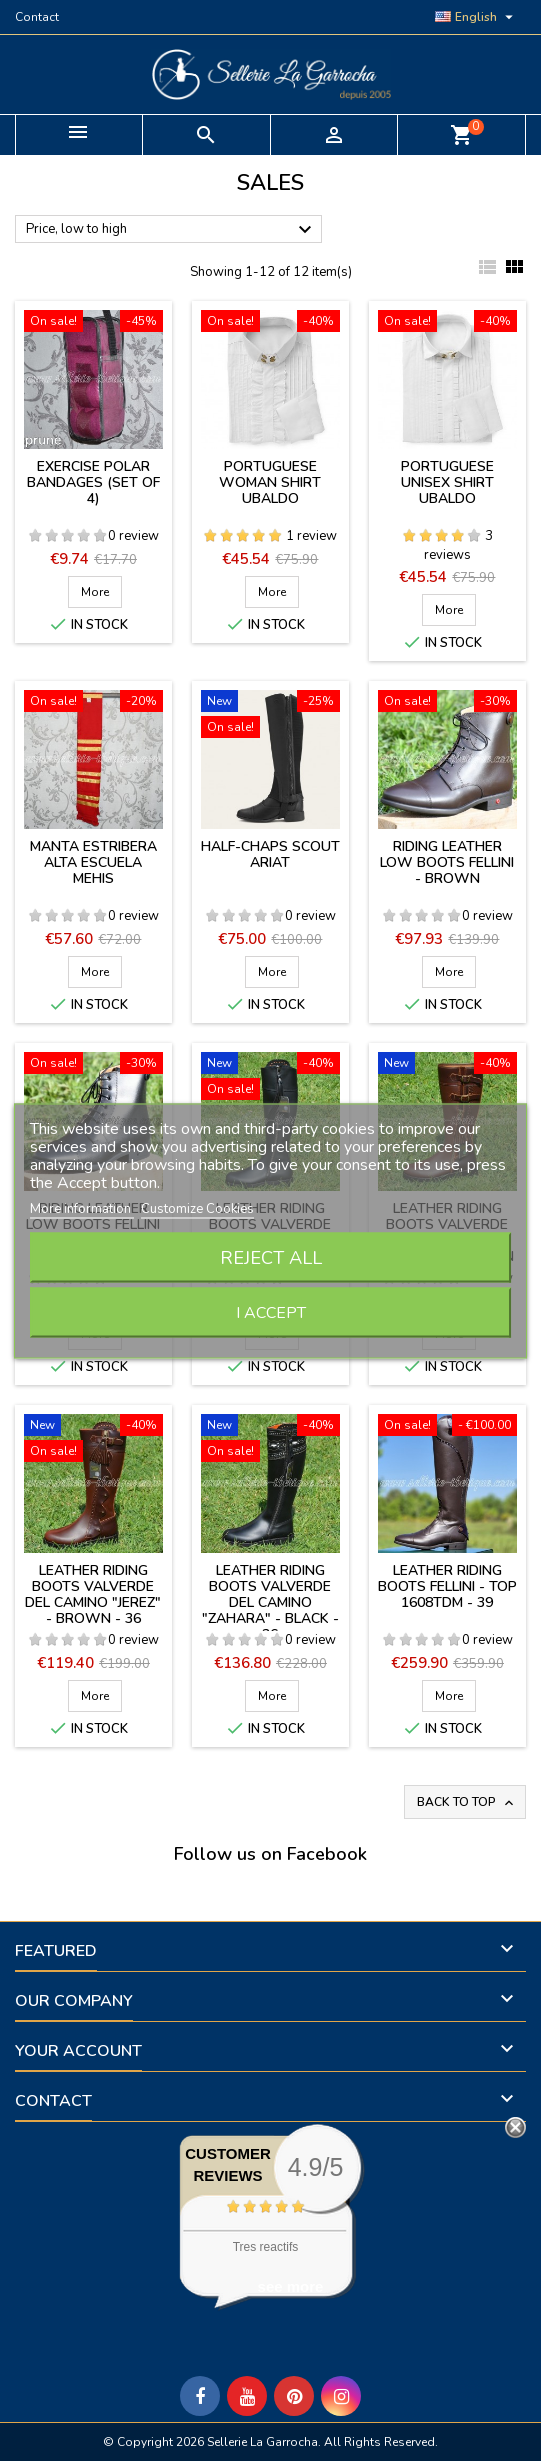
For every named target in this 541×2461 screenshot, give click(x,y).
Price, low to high (171, 230)
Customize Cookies (197, 1208)
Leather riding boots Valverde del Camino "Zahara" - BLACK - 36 (270, 1602)
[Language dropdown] (476, 17)
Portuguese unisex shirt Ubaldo (447, 482)
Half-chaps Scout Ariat (270, 854)
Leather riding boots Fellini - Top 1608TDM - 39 (447, 1586)
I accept (271, 1312)
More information (82, 1208)
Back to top (467, 1802)
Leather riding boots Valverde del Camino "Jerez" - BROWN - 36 (93, 1594)
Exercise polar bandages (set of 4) (93, 482)
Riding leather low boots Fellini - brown (447, 862)
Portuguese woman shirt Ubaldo (270, 482)
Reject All (271, 1257)
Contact (37, 17)
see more (291, 2286)
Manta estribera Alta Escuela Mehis (93, 862)
